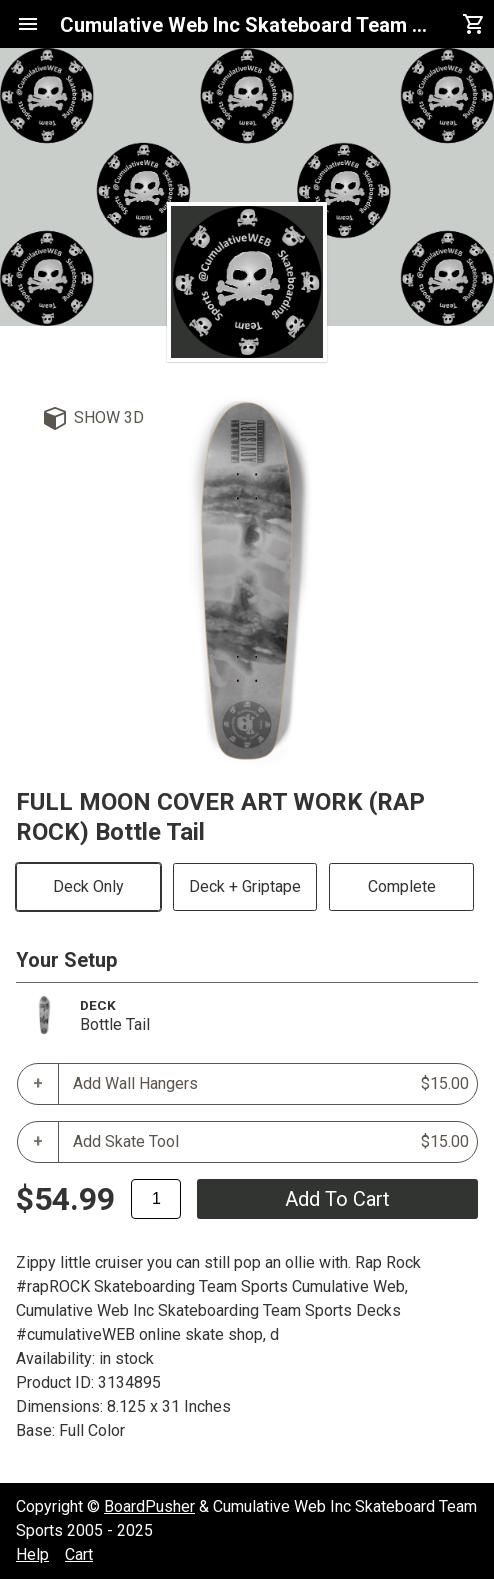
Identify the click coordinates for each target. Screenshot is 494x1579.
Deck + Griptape (245, 886)
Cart (79, 1554)
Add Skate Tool (271, 1142)
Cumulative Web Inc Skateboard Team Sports (247, 25)
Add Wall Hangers (271, 1084)
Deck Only (88, 886)
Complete (402, 886)
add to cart (337, 1199)
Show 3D (109, 417)
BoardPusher (149, 1506)
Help (32, 1554)
